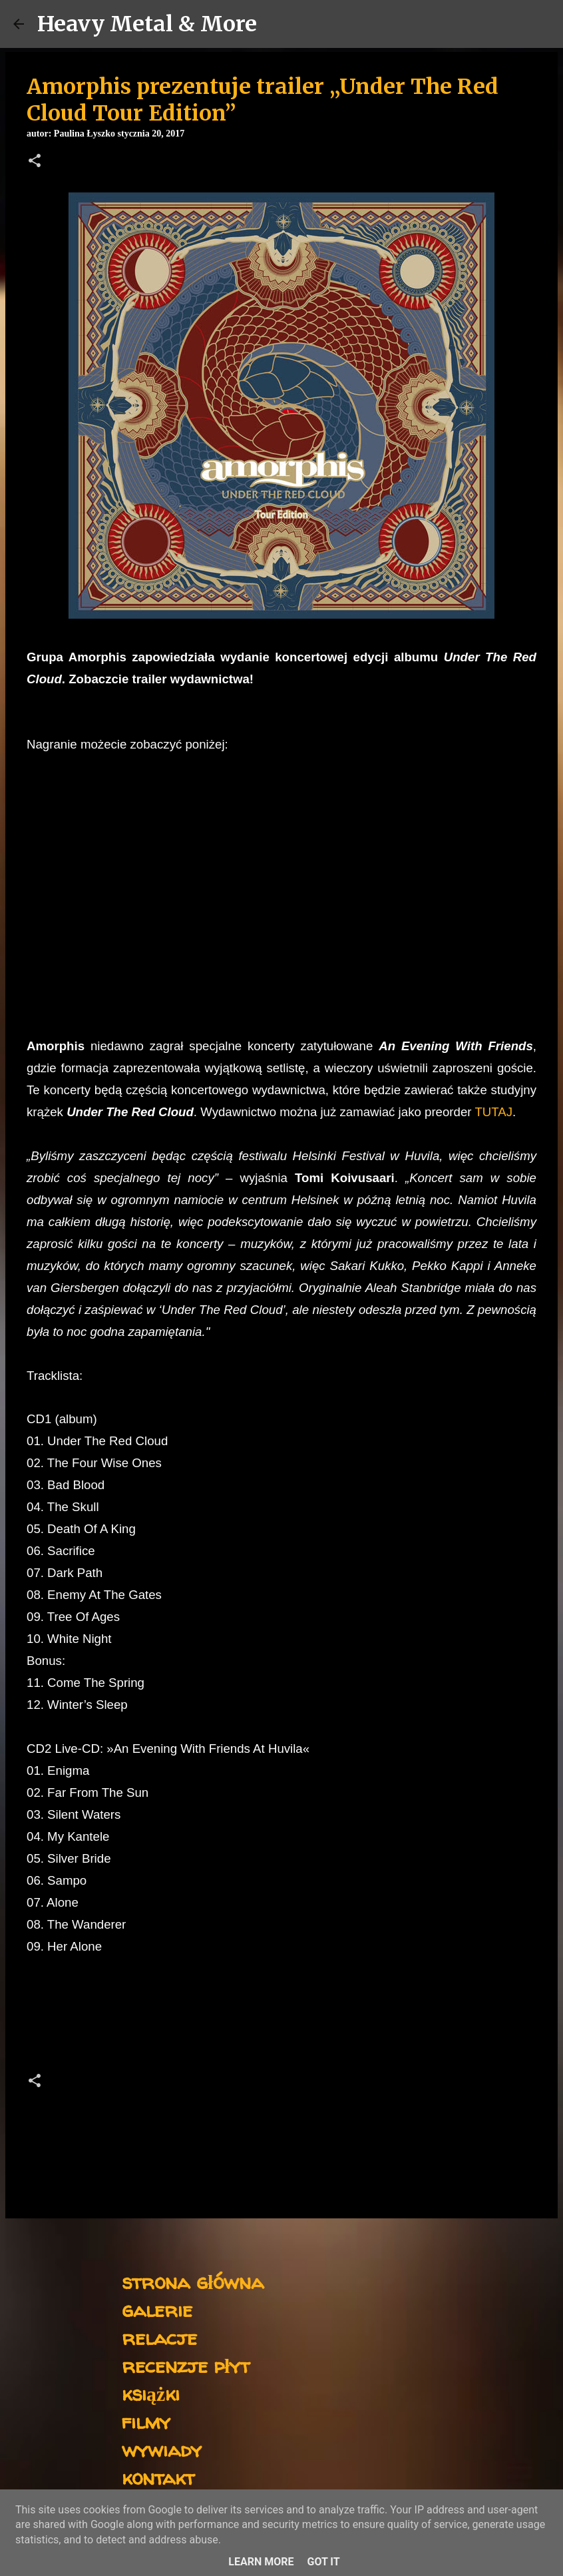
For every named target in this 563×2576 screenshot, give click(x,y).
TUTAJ (493, 1112)
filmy (146, 2421)
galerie (157, 2309)
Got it (323, 2561)
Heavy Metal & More (147, 24)
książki (151, 2393)
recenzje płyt (186, 2365)
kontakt (158, 2477)
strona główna (193, 2281)
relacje (159, 2337)
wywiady (162, 2449)
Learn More (260, 2561)
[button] (35, 162)
